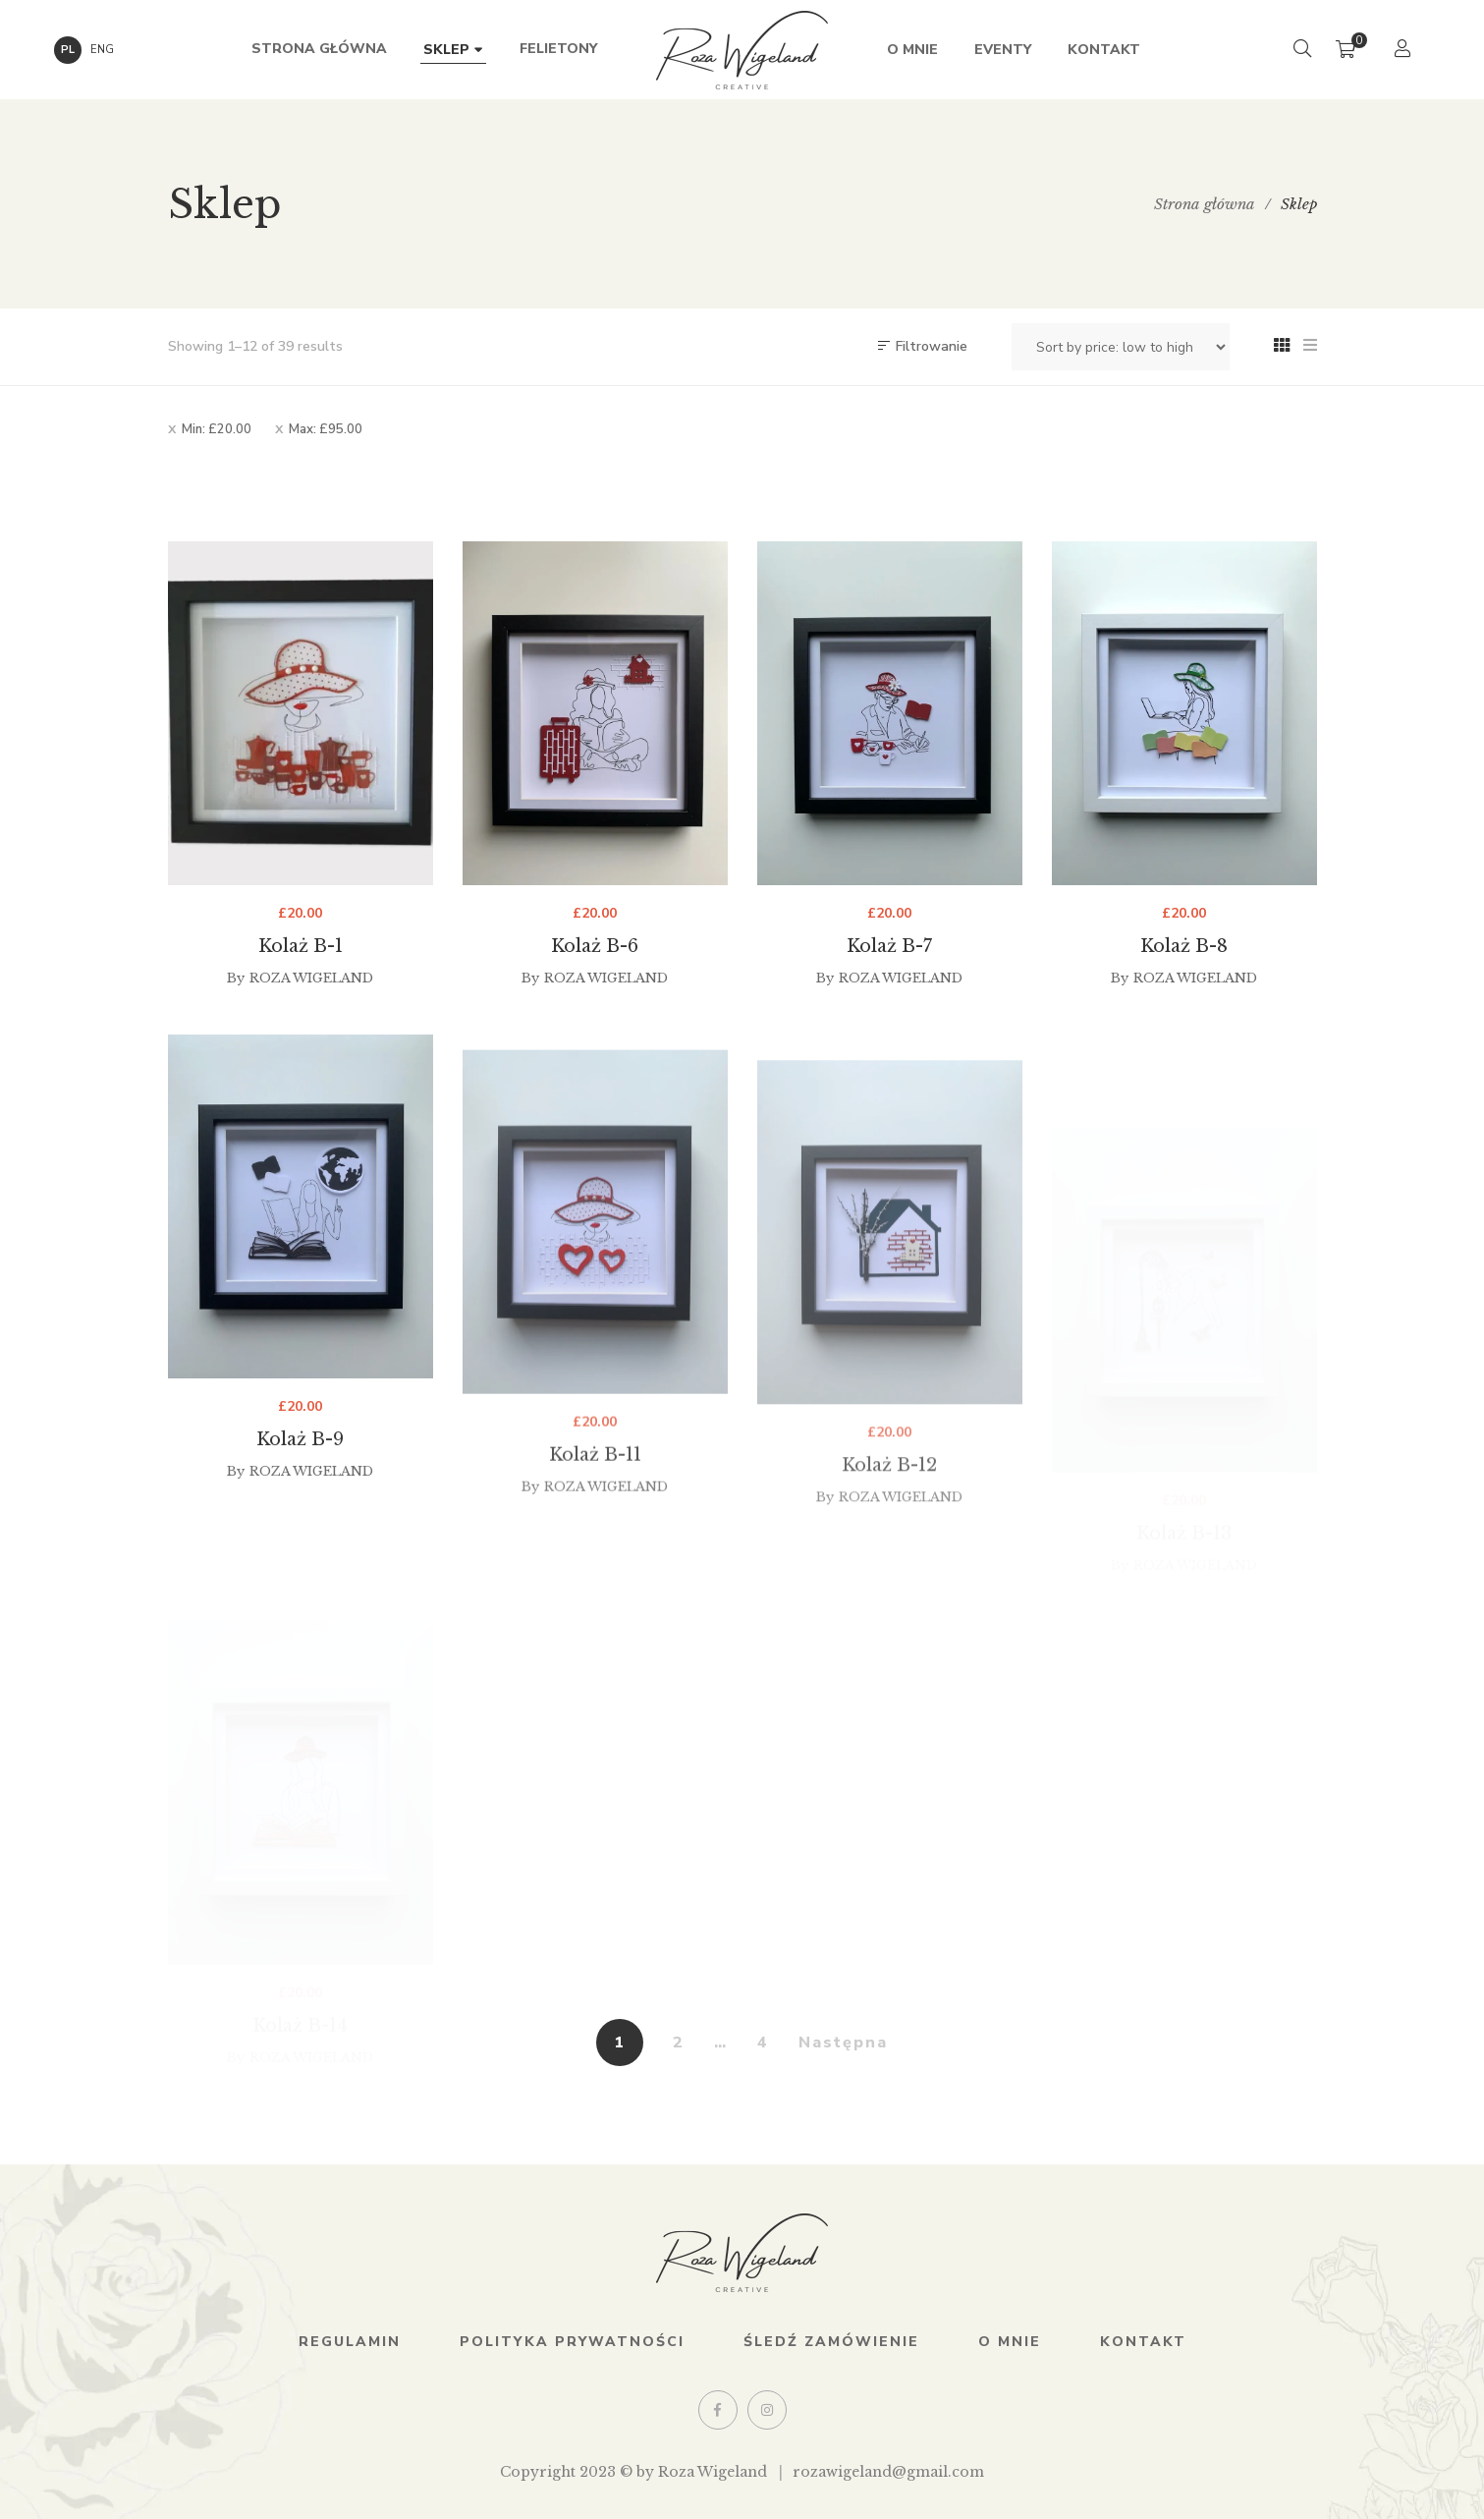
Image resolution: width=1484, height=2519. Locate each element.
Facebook (717, 2410)
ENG (102, 49)
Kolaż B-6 (594, 953)
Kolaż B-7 (889, 962)
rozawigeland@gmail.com (888, 2472)
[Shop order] (1121, 346)
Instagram (767, 2410)
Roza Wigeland (311, 982)
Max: (325, 429)
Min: (216, 429)
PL (68, 49)
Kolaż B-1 (300, 950)
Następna (843, 2042)
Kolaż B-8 (1184, 974)
